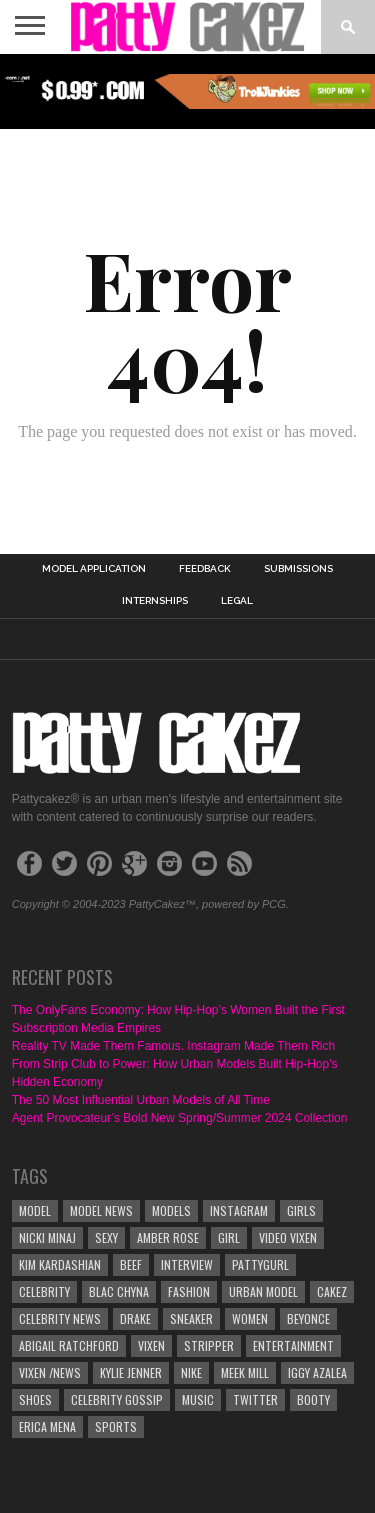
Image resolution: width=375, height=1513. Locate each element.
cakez (332, 1291)
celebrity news (60, 1318)
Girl (229, 1237)
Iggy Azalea (317, 1372)
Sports (116, 1426)
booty (313, 1399)
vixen (151, 1345)
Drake (135, 1318)
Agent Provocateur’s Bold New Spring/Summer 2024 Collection (180, 1118)
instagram (239, 1210)
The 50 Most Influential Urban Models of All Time (141, 1100)
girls (301, 1210)
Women (250, 1318)
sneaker (191, 1318)
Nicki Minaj (47, 1237)
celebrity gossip (117, 1399)
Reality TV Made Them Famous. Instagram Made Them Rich (173, 1046)
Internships (155, 601)
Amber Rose (168, 1237)
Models (171, 1210)
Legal (237, 601)
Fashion (189, 1291)
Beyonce (308, 1318)
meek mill (245, 1372)
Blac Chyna (119, 1291)
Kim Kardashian (60, 1264)
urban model (263, 1291)
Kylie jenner (131, 1372)
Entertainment (293, 1345)
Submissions (298, 569)
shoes (35, 1399)
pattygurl (260, 1264)
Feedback (205, 569)
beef (131, 1264)
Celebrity (44, 1291)
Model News (101, 1210)
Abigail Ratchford (69, 1345)
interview (187, 1264)
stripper (209, 1345)
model (35, 1210)
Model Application (94, 569)
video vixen (288, 1237)
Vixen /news (50, 1372)
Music (198, 1399)
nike (191, 1372)
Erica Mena (47, 1426)
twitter (255, 1399)
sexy (106, 1237)
